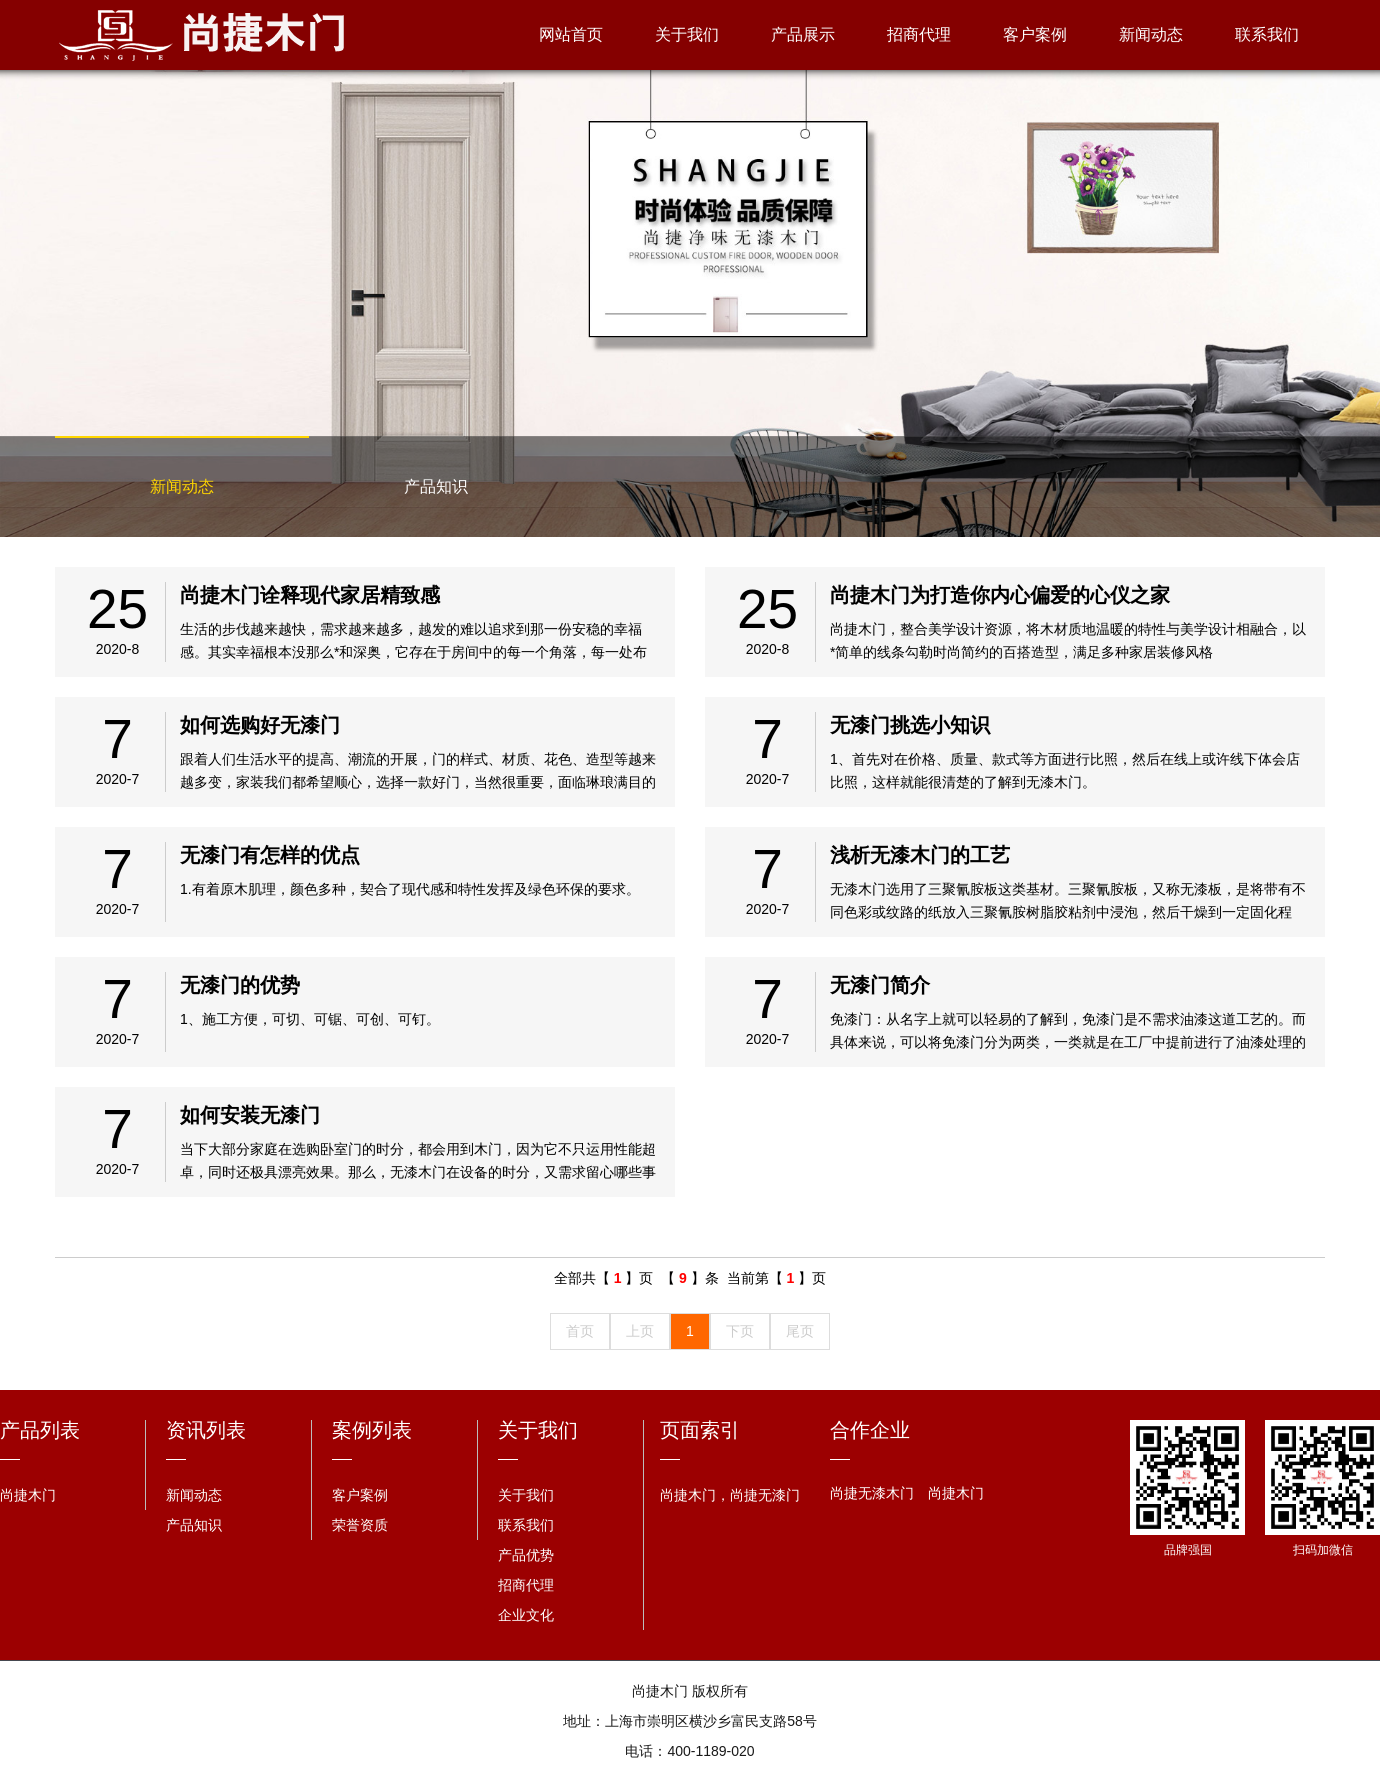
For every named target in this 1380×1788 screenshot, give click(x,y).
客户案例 (1035, 34)
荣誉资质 (360, 1525)
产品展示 (803, 34)
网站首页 (571, 34)
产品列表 (40, 1430)
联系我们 (1267, 34)
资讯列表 (206, 1430)
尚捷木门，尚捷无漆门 (730, 1495)
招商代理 (919, 34)
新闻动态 (1151, 34)
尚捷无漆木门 (872, 1493)
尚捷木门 (28, 1495)
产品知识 (436, 486)
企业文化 (526, 1615)
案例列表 (372, 1430)
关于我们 (687, 34)
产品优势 (526, 1555)
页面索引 (700, 1430)
